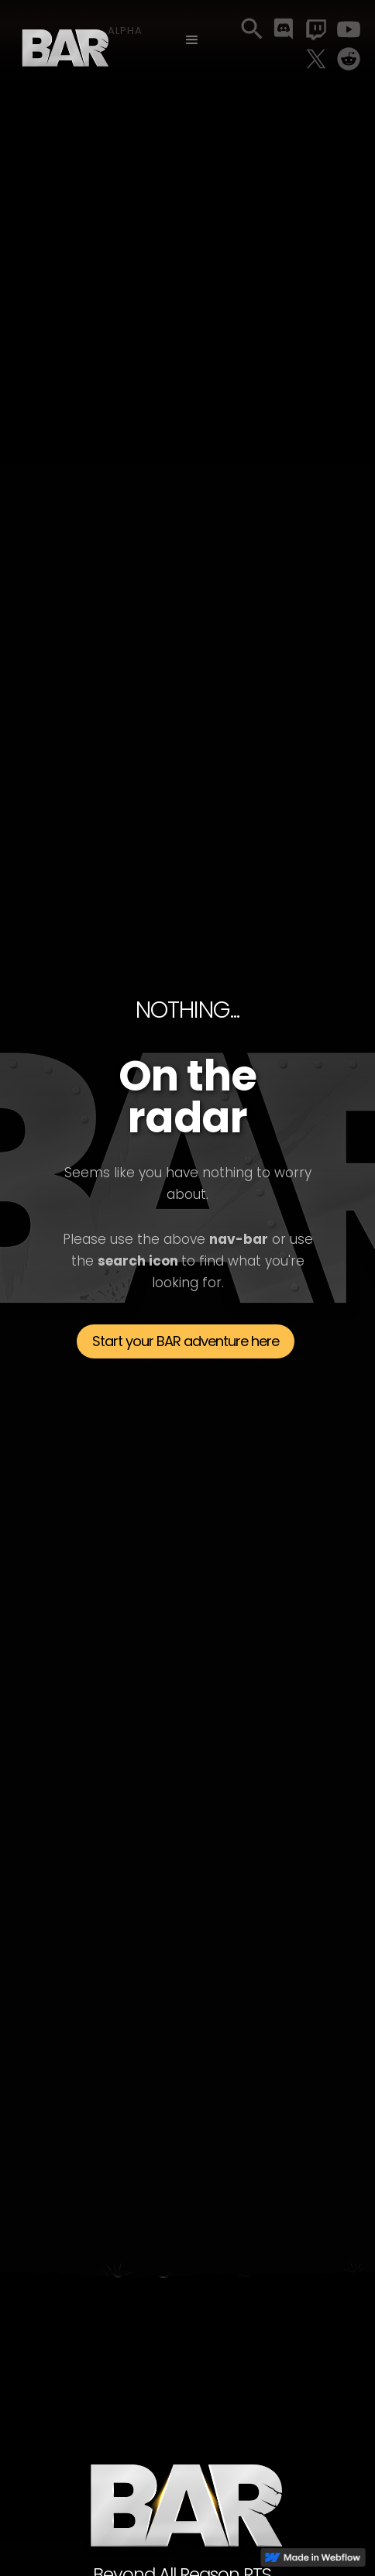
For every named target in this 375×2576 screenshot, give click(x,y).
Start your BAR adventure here (185, 1341)
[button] (192, 40)
